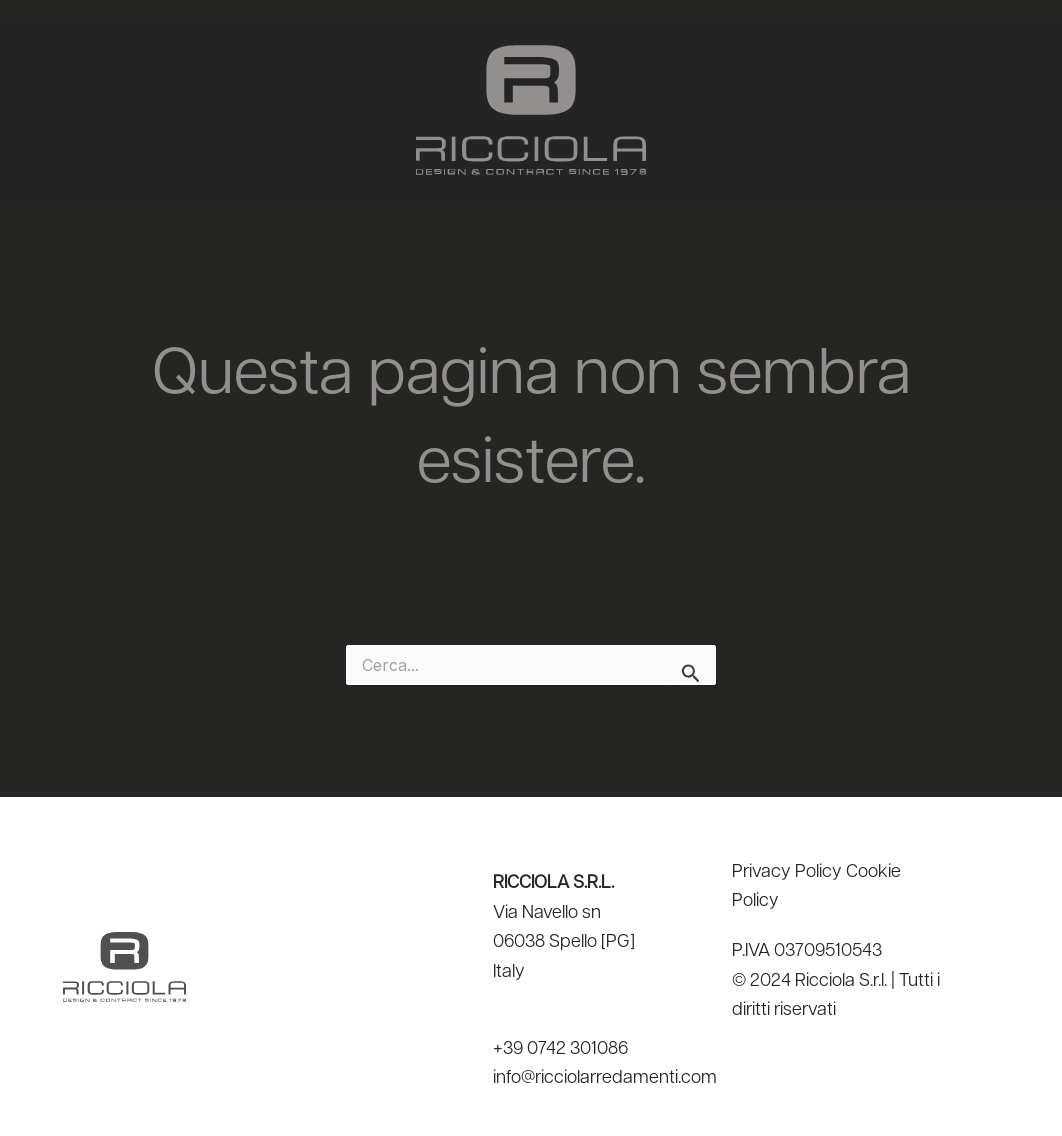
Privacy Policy (787, 872)
